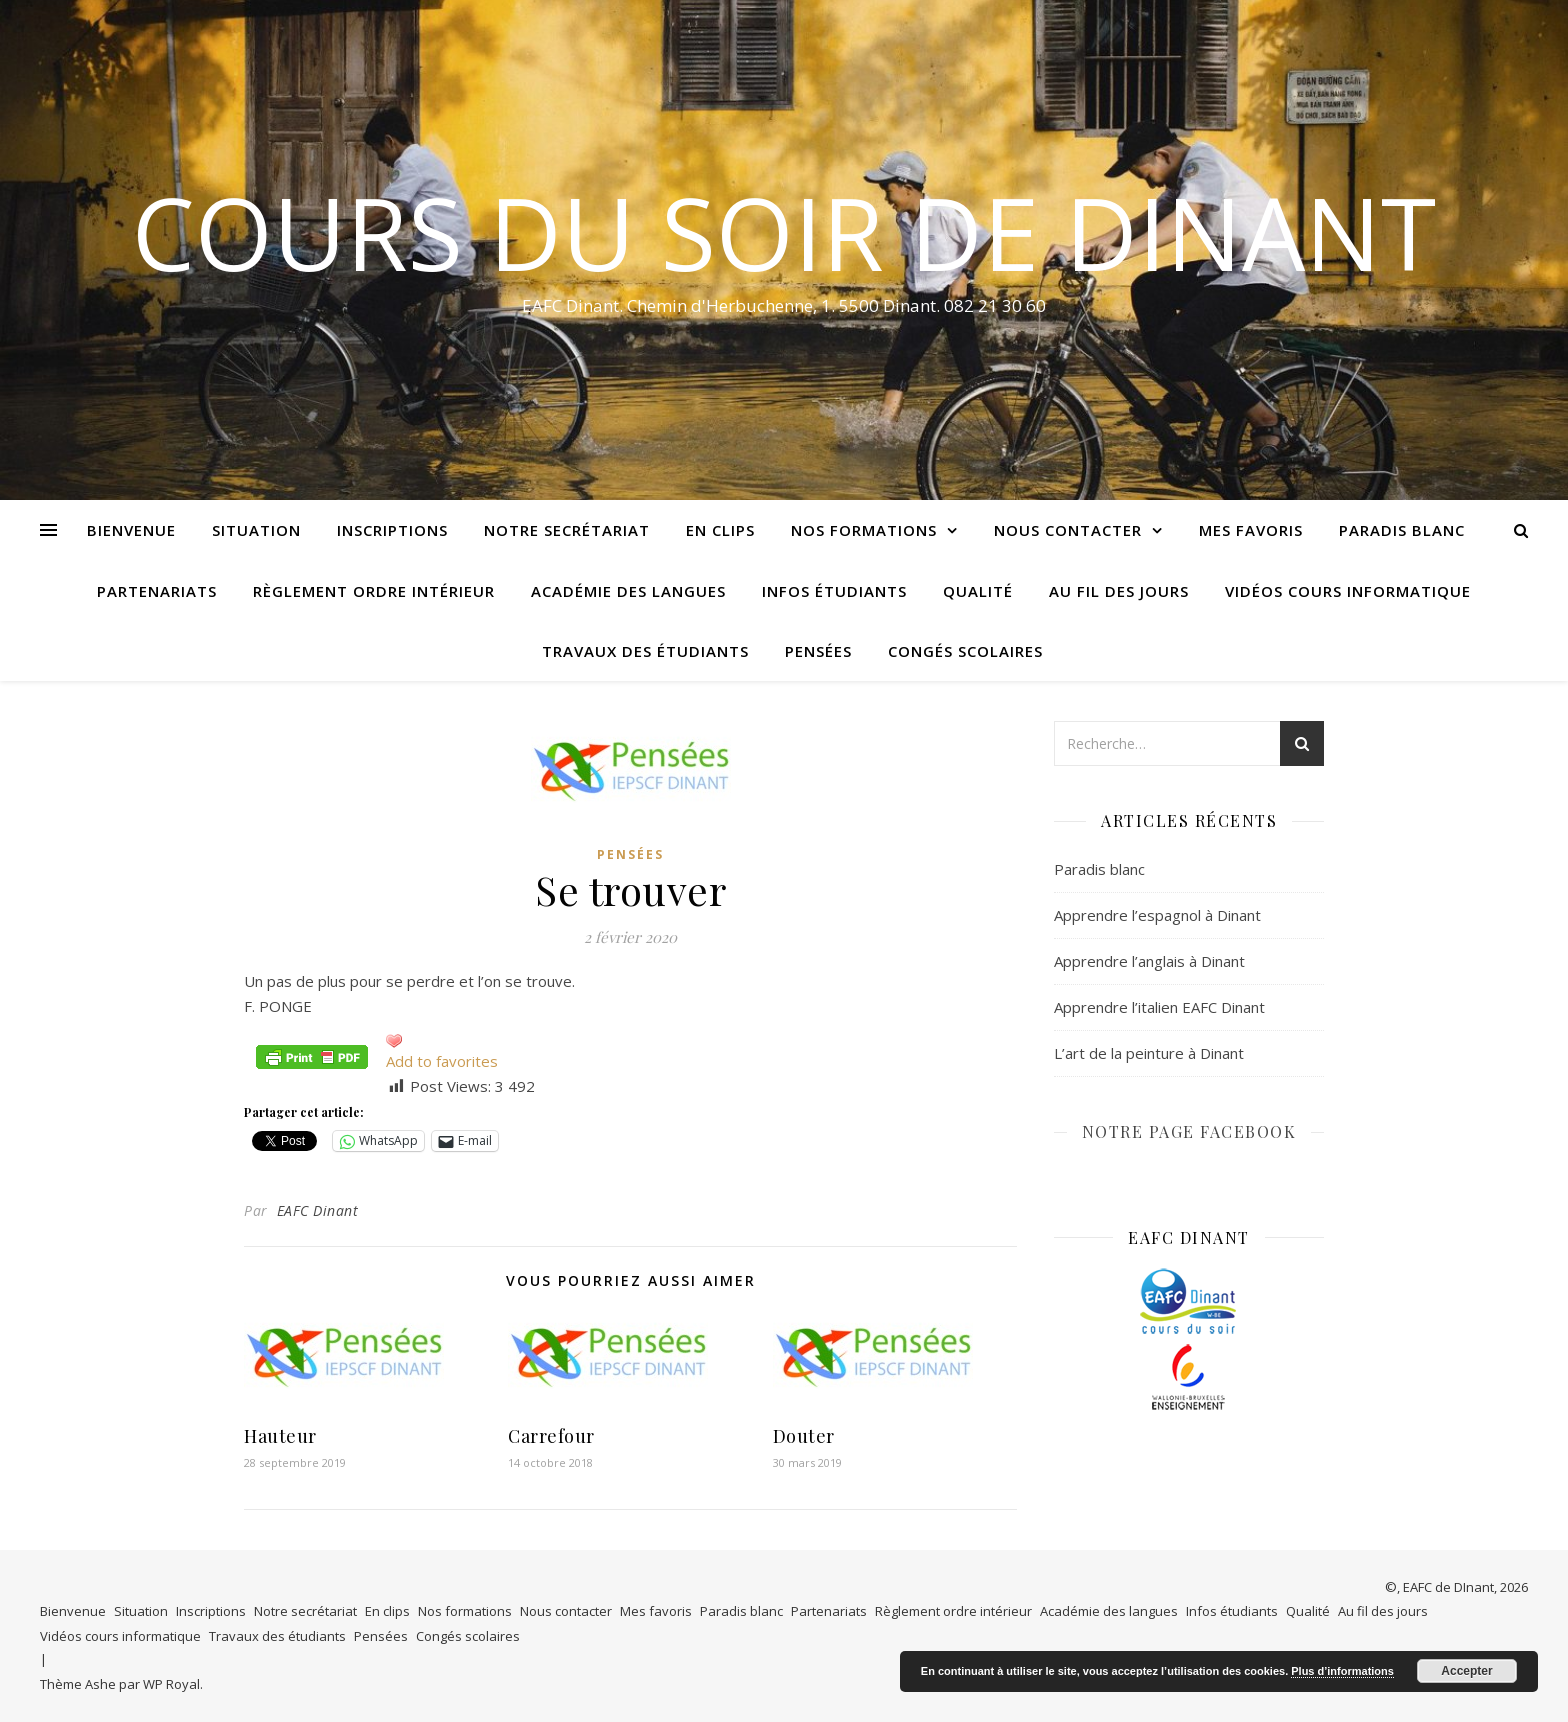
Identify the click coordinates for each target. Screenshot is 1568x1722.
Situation (256, 530)
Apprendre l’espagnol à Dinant (1157, 915)
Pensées (818, 651)
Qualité (978, 591)
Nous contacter (1068, 530)
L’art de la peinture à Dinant (1149, 1053)
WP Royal (171, 1684)
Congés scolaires (965, 651)
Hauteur (280, 1436)
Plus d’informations (1342, 1671)
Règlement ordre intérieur (374, 591)
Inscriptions (392, 530)
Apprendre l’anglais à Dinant (1149, 961)
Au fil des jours (1119, 591)
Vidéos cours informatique (1348, 591)
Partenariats (157, 591)
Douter (804, 1436)
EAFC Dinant (318, 1210)
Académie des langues (628, 591)
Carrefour (551, 1436)
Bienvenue (131, 530)
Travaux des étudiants (645, 651)
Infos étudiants (834, 591)
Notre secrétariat (567, 530)
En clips (720, 530)
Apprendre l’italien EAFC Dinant (1159, 1007)
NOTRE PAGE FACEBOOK (1189, 1131)
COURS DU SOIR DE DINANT (784, 232)
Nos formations (864, 530)
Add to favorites (442, 1061)
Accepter (1466, 1671)
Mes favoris (1251, 530)
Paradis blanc (1402, 530)
